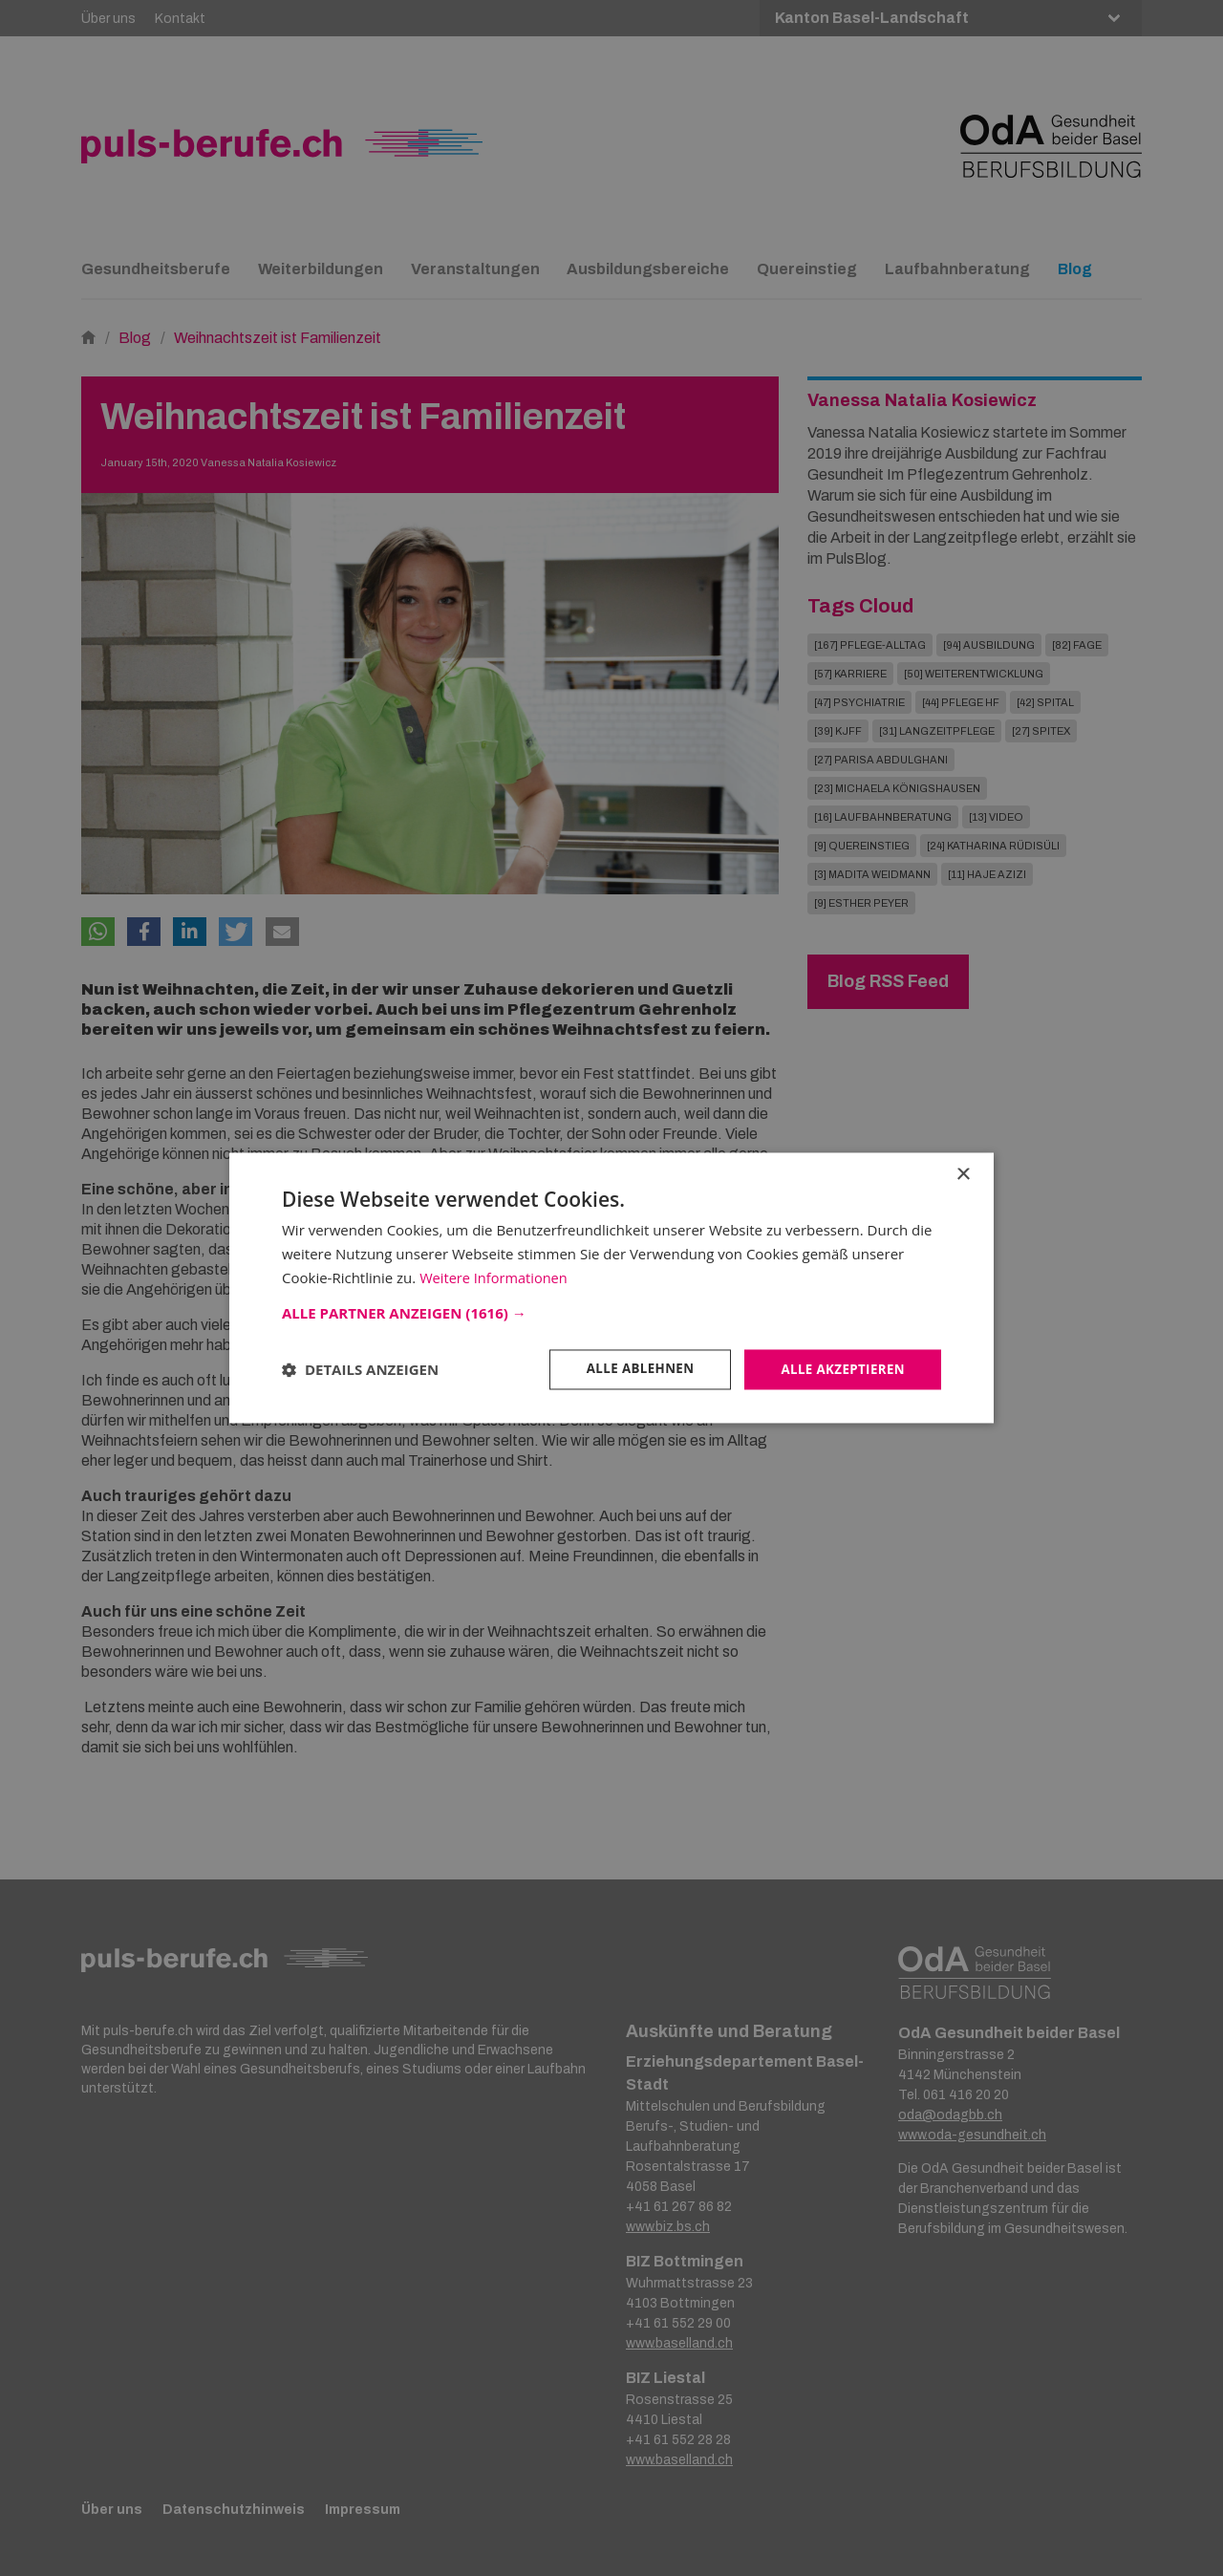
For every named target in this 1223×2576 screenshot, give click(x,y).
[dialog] (611, 1288)
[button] (611, 1311)
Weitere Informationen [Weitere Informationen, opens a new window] (495, 1276)
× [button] (962, 1174)
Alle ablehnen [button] (631, 1369)
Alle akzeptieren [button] (840, 1369)
